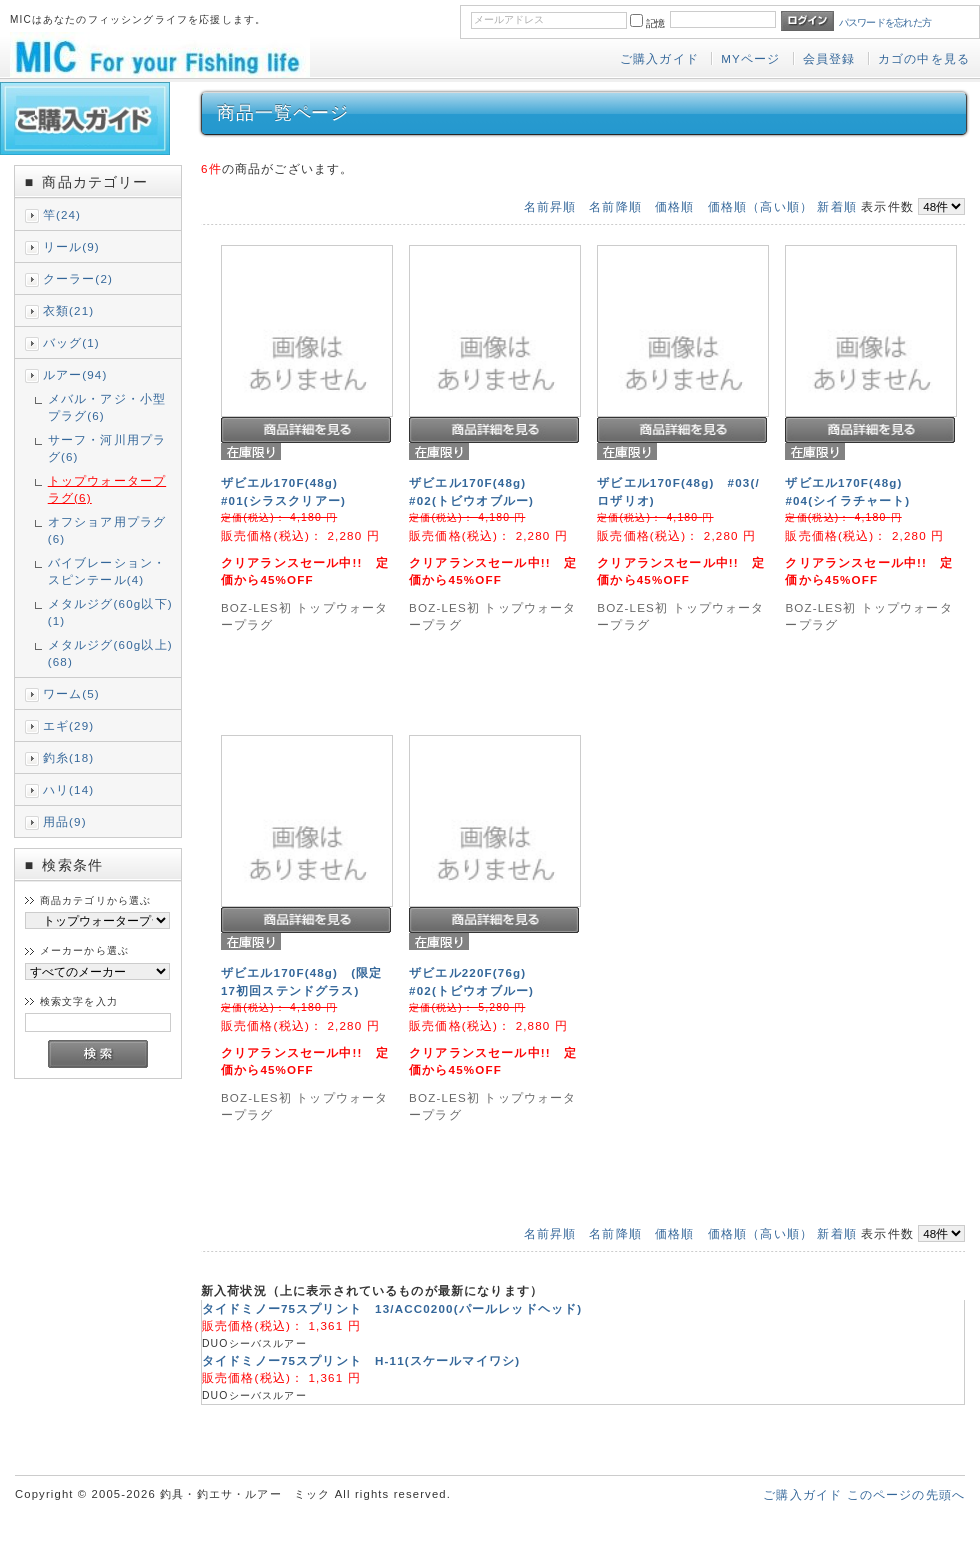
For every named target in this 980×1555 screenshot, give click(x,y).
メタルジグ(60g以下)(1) (110, 612)
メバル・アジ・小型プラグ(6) (107, 407)
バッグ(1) (71, 342)
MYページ (750, 58)
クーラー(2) (78, 278)
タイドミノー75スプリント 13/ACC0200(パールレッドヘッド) (392, 1308)
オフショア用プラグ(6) (107, 530)
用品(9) (65, 821)
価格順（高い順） (760, 206)
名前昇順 (550, 206)
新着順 (836, 206)
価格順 (674, 206)
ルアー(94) (75, 374)
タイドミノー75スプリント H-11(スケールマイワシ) (361, 1360)
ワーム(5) (71, 693)
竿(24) (62, 214)
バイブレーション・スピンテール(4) (107, 571)
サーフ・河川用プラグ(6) (107, 448)
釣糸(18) (69, 757)
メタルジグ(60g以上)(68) (110, 653)
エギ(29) (69, 725)
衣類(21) (69, 310)
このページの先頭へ (906, 1494)
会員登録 (829, 58)
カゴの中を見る (924, 58)
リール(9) (71, 246)
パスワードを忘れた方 (885, 22)
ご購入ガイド (659, 58)
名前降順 (615, 206)
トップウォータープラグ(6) (107, 489)
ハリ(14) (69, 789)
